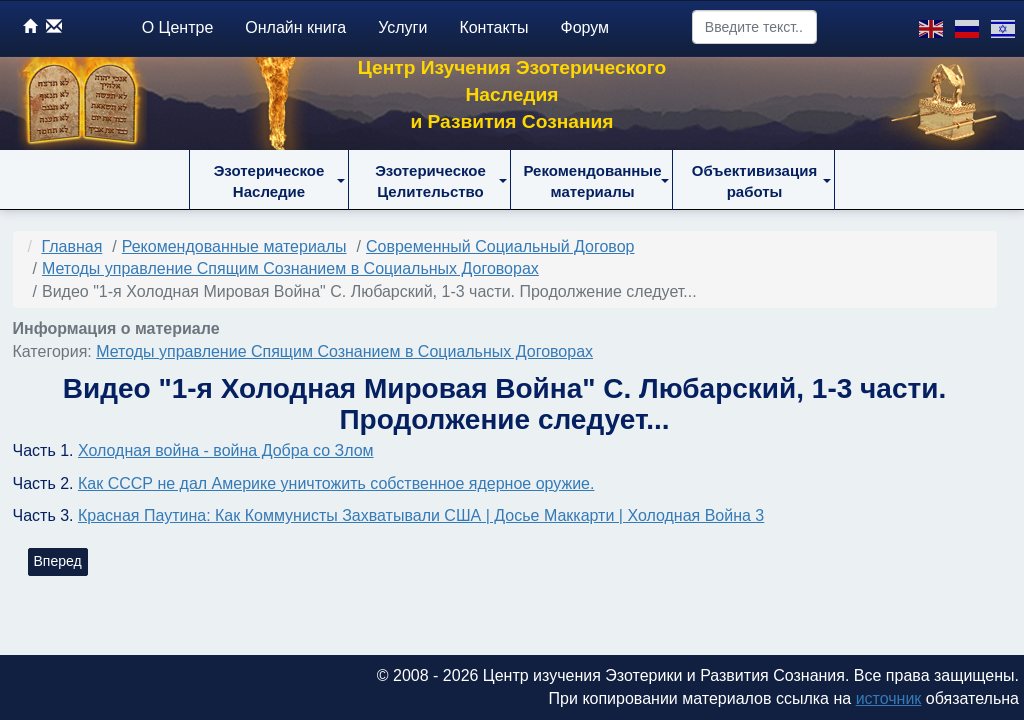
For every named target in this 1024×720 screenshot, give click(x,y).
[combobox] (755, 27)
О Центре (178, 27)
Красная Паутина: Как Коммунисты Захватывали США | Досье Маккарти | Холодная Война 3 (421, 515)
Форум (585, 27)
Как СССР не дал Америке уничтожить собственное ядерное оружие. (336, 483)
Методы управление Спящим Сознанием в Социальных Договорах (344, 351)
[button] (269, 180)
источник (889, 698)
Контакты (493, 27)
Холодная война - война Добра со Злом (226, 450)
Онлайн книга (295, 27)
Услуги (402, 27)
